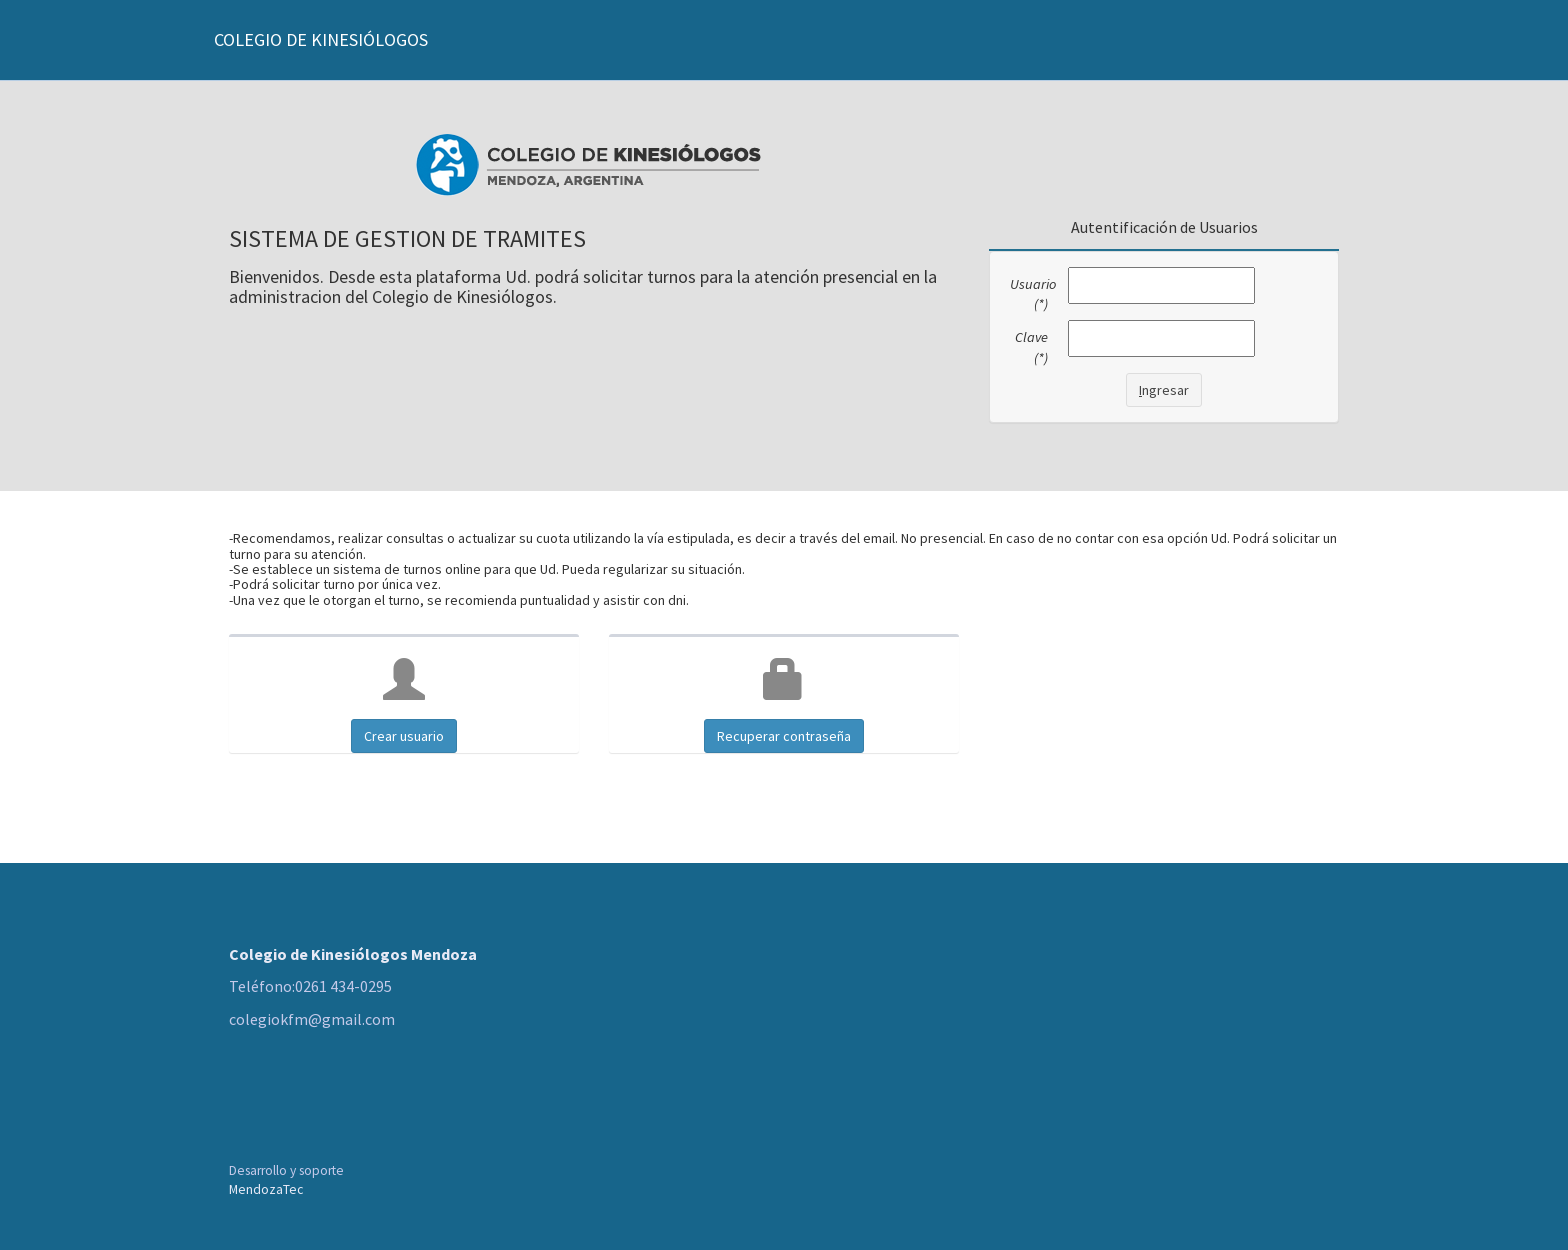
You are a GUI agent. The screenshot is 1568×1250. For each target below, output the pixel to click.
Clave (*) (1031, 347)
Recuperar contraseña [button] (784, 736)
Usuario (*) (1031, 294)
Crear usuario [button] (404, 736)
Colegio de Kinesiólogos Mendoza (353, 954)
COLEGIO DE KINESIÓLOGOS (321, 39)
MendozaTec (266, 1189)
